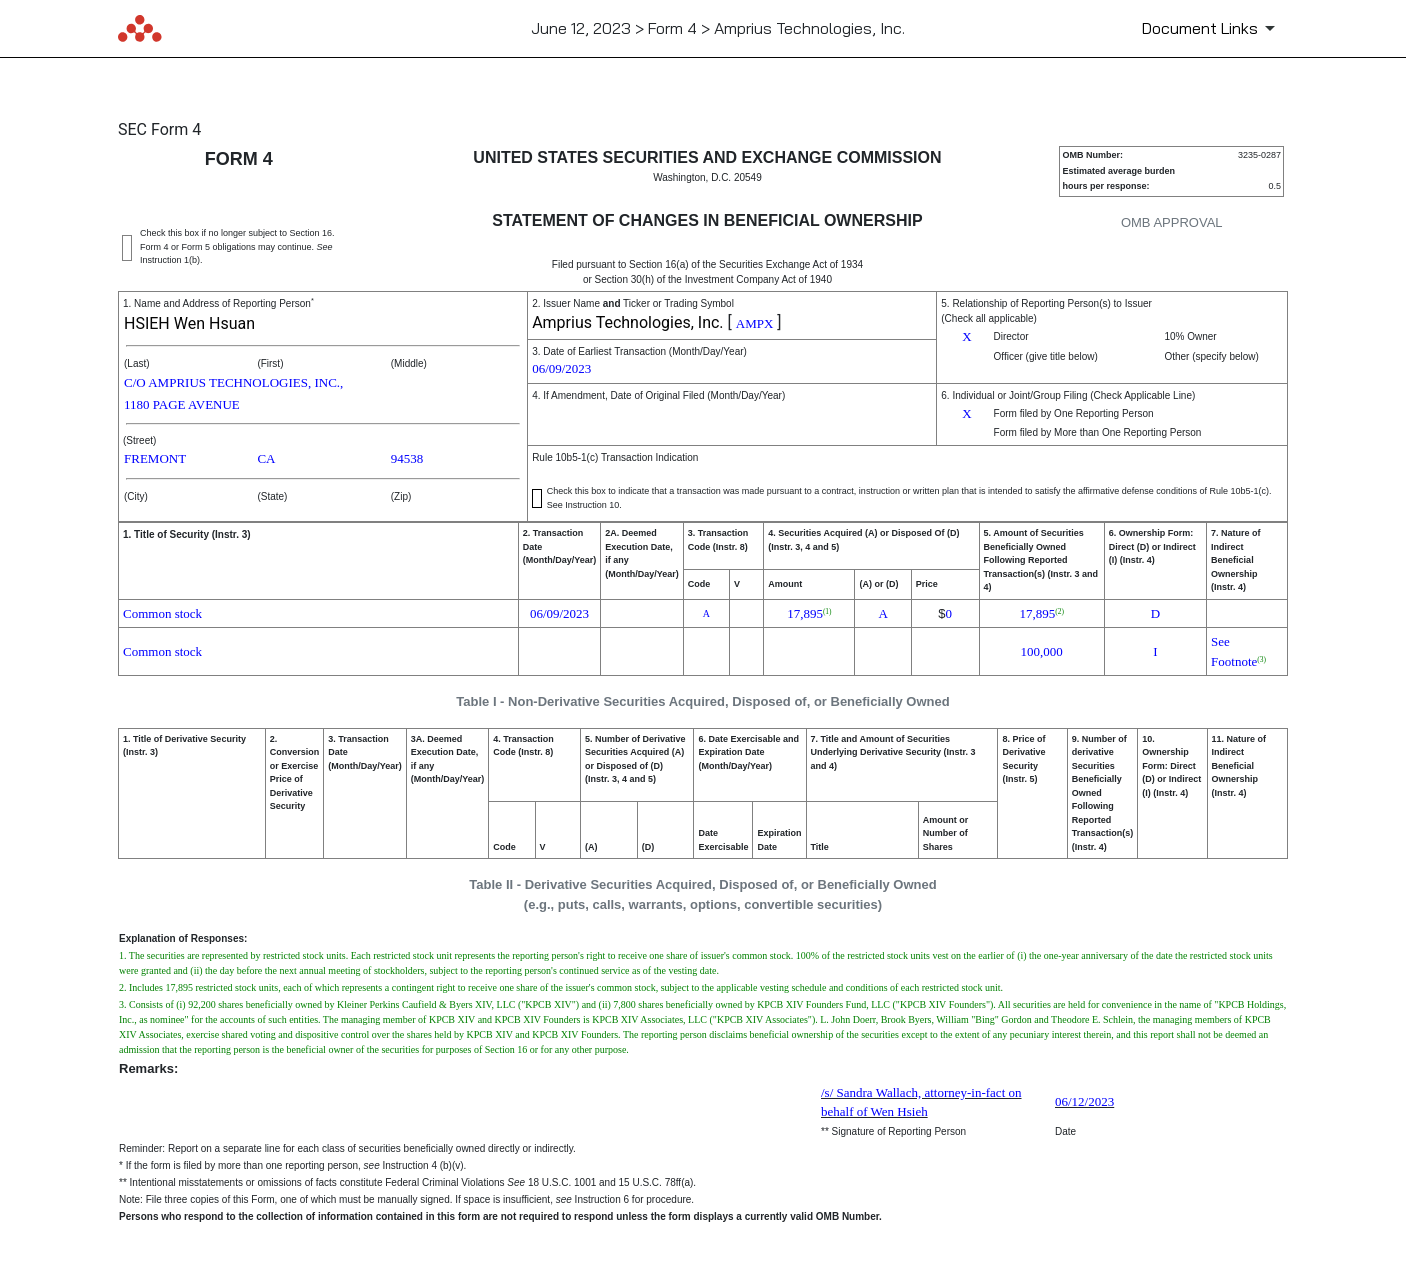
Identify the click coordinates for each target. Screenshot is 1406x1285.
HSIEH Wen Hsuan (189, 323)
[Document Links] (1212, 28)
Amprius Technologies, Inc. (627, 322)
